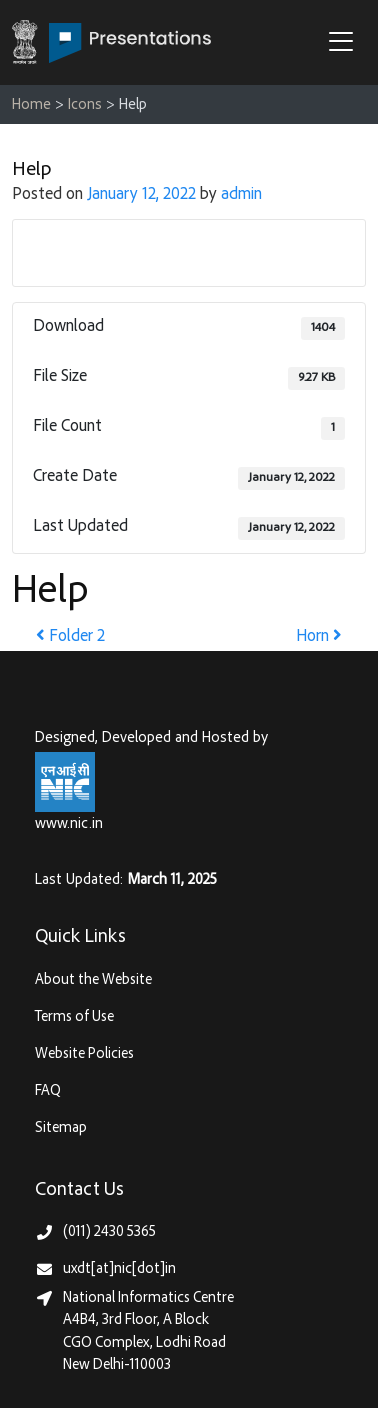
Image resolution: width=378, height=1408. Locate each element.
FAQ (48, 1091)
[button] (346, 44)
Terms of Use (74, 1017)
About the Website (93, 980)
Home (31, 105)
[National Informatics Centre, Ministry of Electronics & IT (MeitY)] (65, 782)
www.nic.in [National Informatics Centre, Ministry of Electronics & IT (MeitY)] (69, 824)
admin (241, 195)
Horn (319, 637)
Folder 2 (70, 637)
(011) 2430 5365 (109, 1232)
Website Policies (84, 1054)
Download (189, 252)
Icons (85, 105)
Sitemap (61, 1128)
